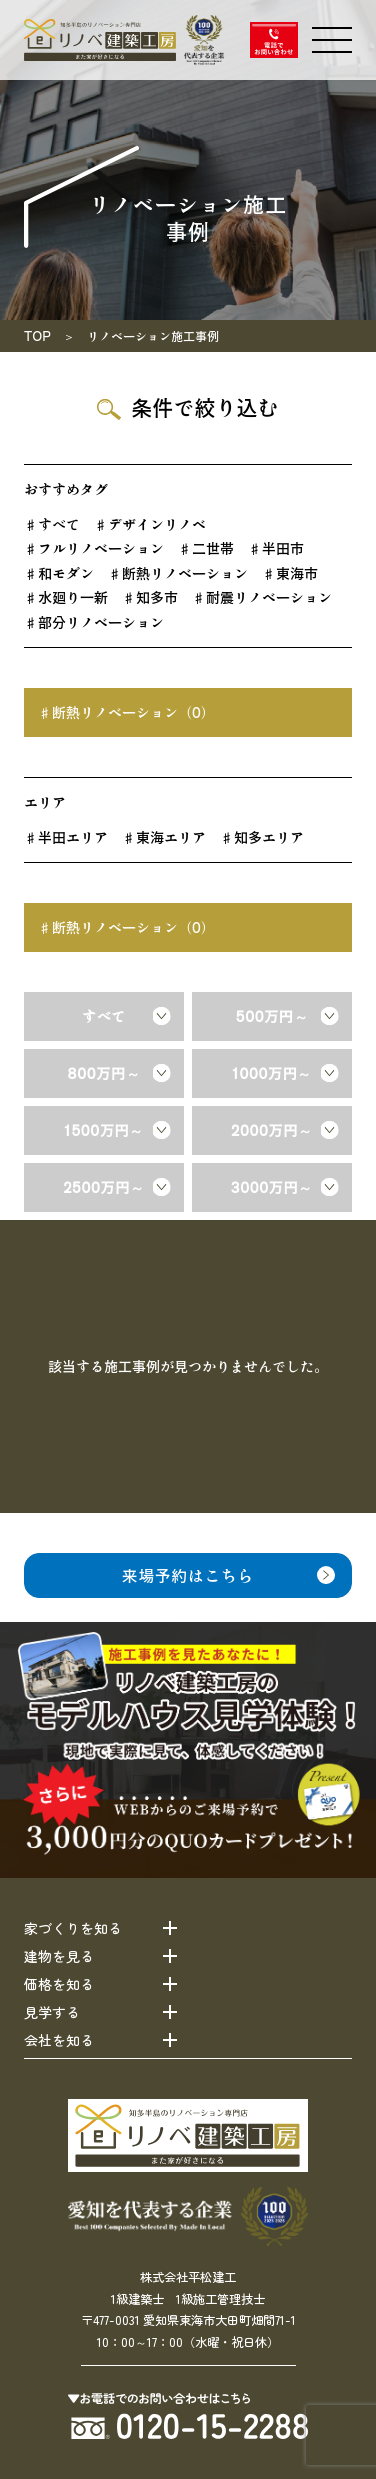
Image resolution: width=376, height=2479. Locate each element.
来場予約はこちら (188, 1575)
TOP (37, 335)
